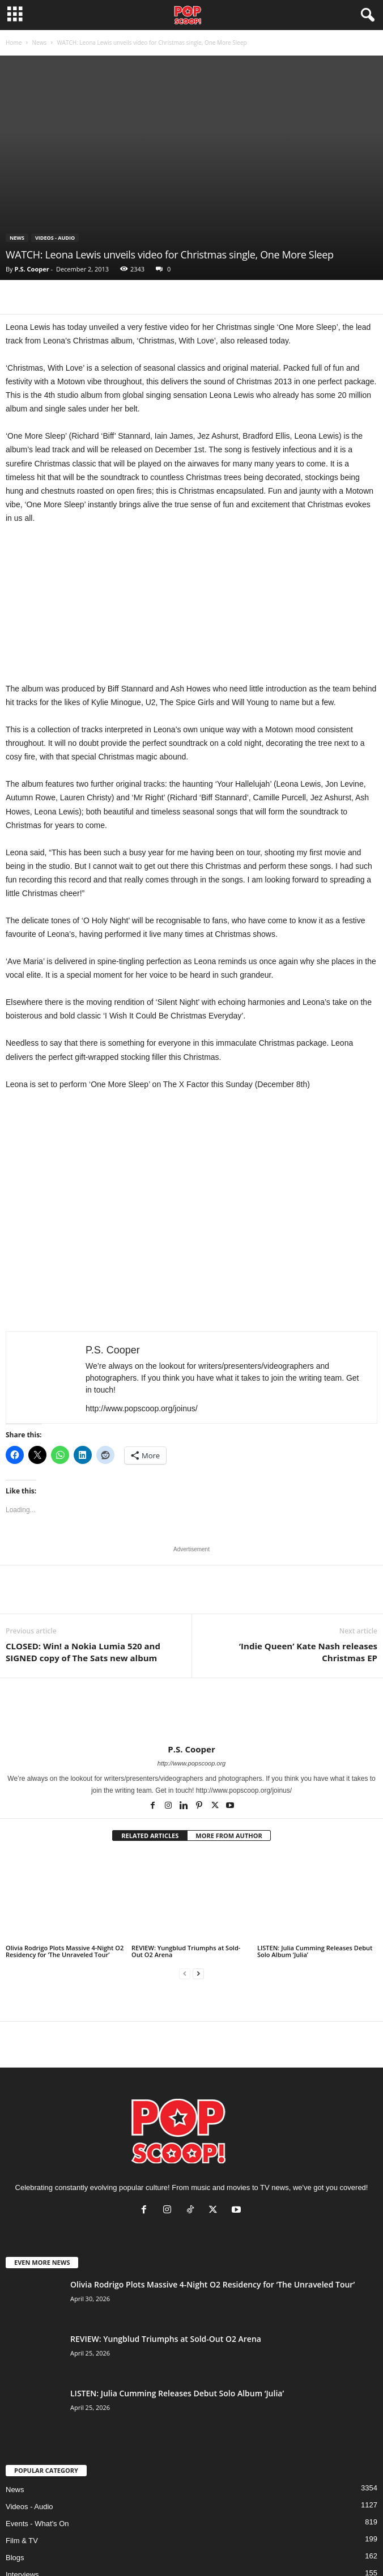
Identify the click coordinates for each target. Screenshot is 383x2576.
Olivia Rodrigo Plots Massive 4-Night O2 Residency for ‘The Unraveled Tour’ (65, 1951)
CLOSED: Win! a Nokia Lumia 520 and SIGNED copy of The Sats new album (83, 1651)
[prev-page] (184, 1974)
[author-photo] (191, 1711)
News (39, 42)
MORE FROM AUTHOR (228, 1835)
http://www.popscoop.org (191, 1763)
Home (14, 42)
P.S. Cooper (31, 269)
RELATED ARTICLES (149, 1835)
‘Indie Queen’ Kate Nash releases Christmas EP (308, 1651)
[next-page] (198, 1974)
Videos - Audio (55, 237)
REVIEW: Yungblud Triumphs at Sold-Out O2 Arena (185, 1951)
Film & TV (22, 2540)
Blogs (15, 2557)
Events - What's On (37, 2523)
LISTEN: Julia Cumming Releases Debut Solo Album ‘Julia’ (314, 1951)
